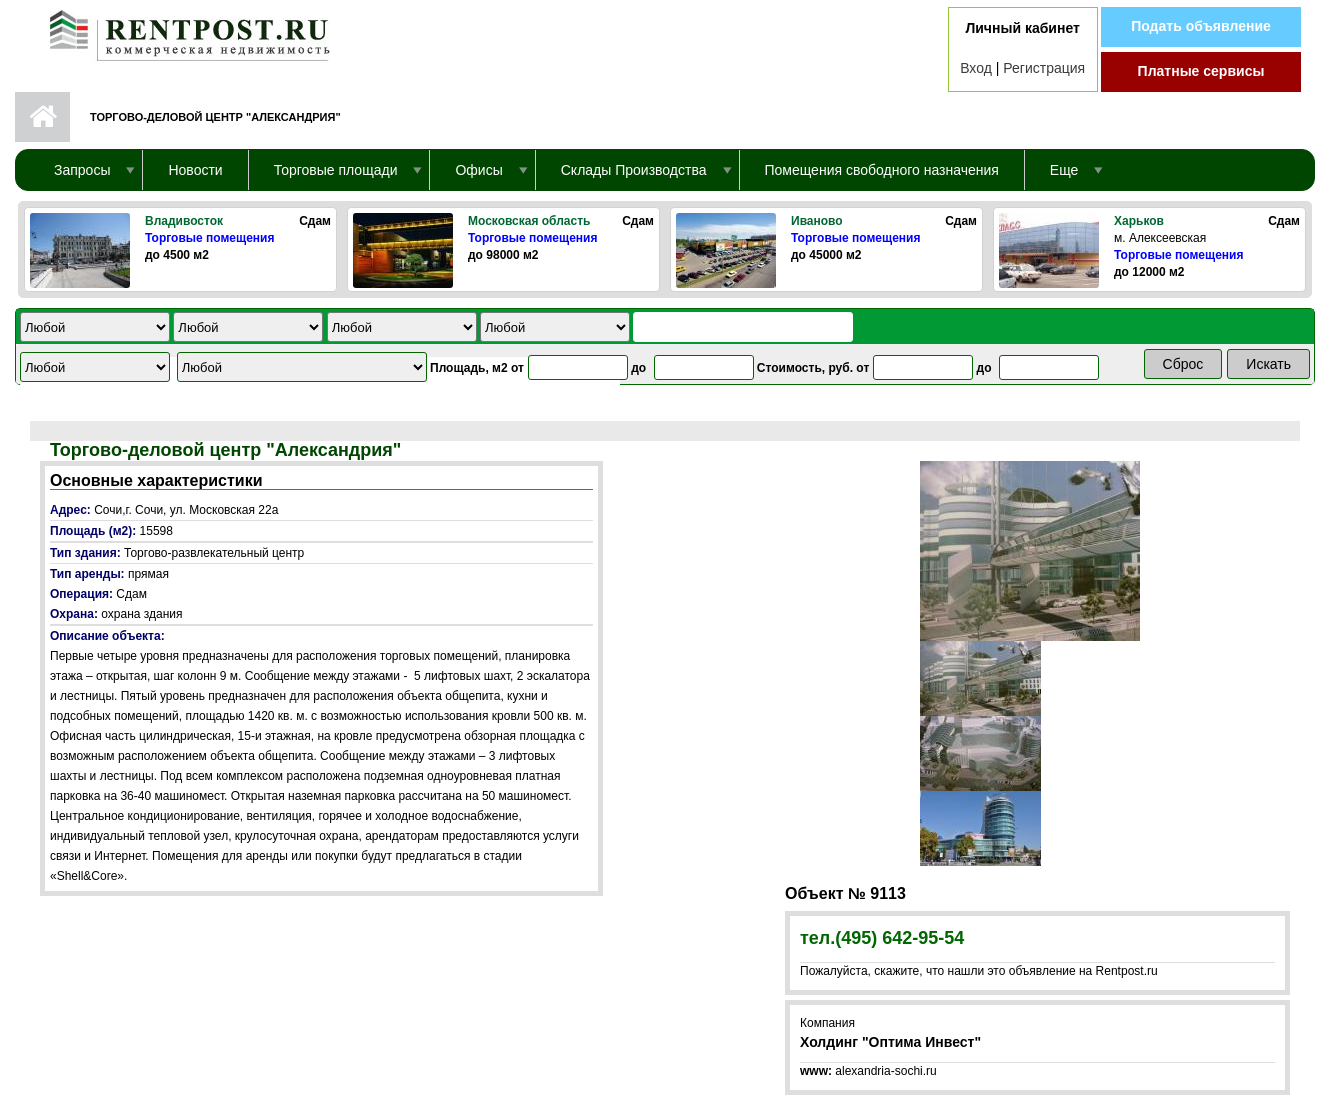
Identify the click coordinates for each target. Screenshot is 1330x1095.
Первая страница (42, 117)
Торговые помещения (209, 238)
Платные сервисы (1201, 71)
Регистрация (1044, 68)
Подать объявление (1201, 26)
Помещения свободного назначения (882, 170)
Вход (976, 68)
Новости (195, 170)
